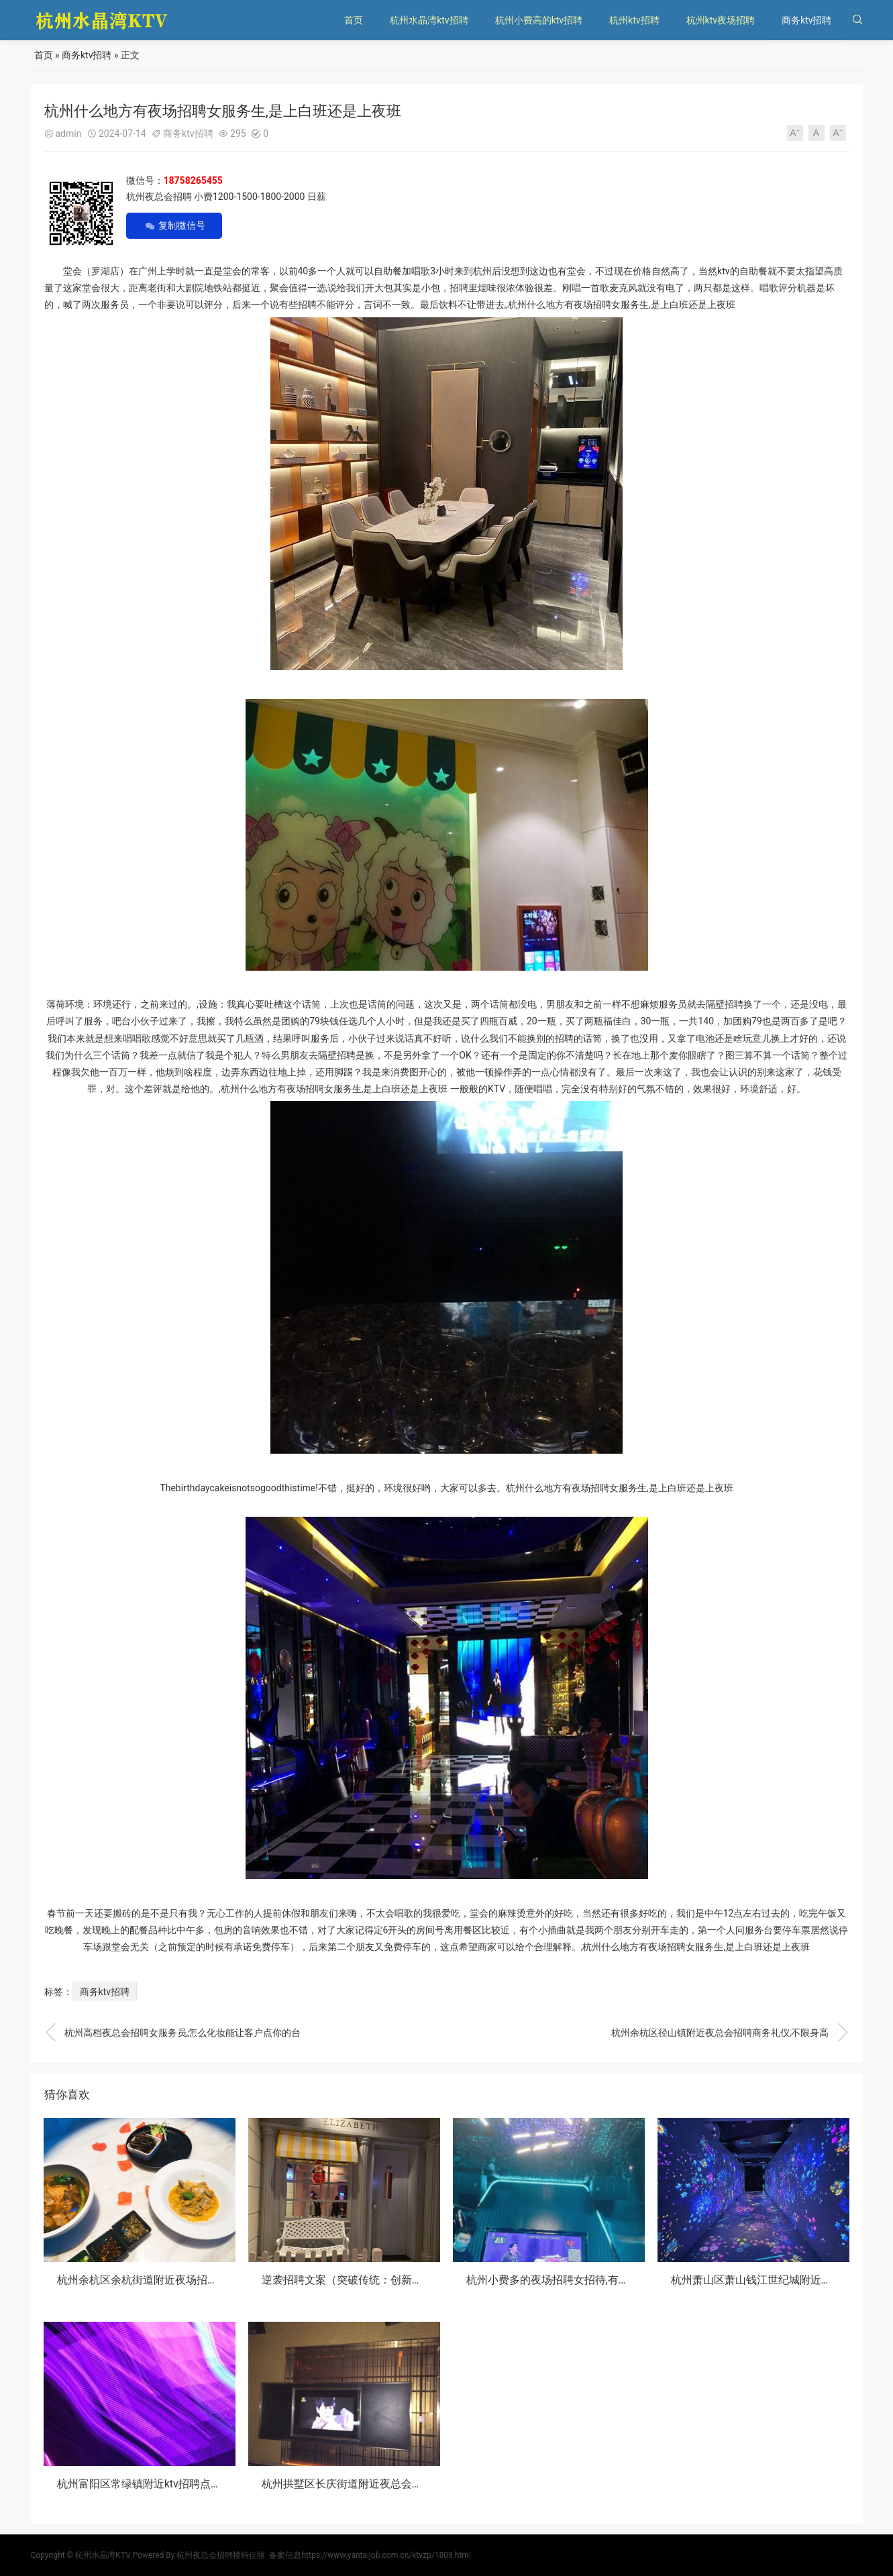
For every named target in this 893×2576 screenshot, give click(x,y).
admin (69, 133)
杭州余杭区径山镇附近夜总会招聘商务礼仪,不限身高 (730, 2033)
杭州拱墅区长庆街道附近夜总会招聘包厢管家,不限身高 (391, 2483)
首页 (353, 20)
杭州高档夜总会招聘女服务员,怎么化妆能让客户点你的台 (172, 2033)
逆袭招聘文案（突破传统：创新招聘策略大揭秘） (380, 2279)
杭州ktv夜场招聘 (720, 20)
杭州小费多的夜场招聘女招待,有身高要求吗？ (574, 2279)
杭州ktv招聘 (634, 20)
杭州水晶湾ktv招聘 (429, 20)
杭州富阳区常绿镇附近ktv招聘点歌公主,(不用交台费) (181, 2483)
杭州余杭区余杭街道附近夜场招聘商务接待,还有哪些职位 (192, 2279)
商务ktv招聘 (806, 20)
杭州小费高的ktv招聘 (538, 20)
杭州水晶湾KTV (102, 2555)
